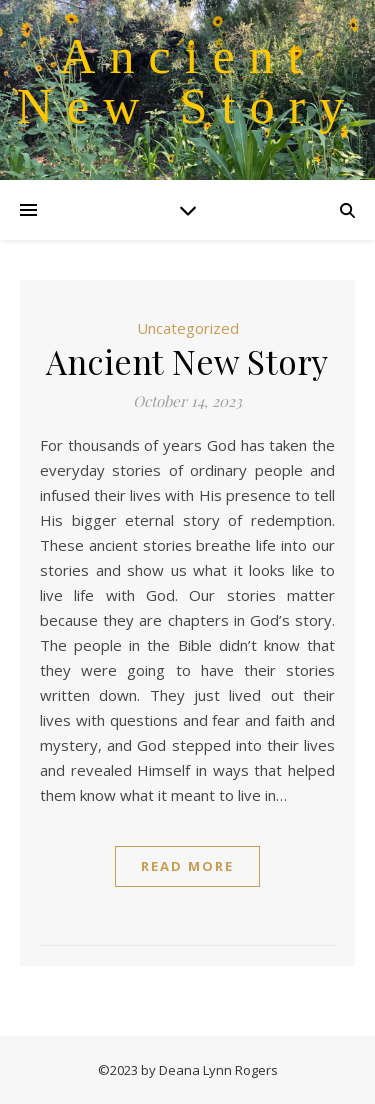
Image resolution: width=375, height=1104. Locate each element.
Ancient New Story (187, 81)
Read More (187, 866)
